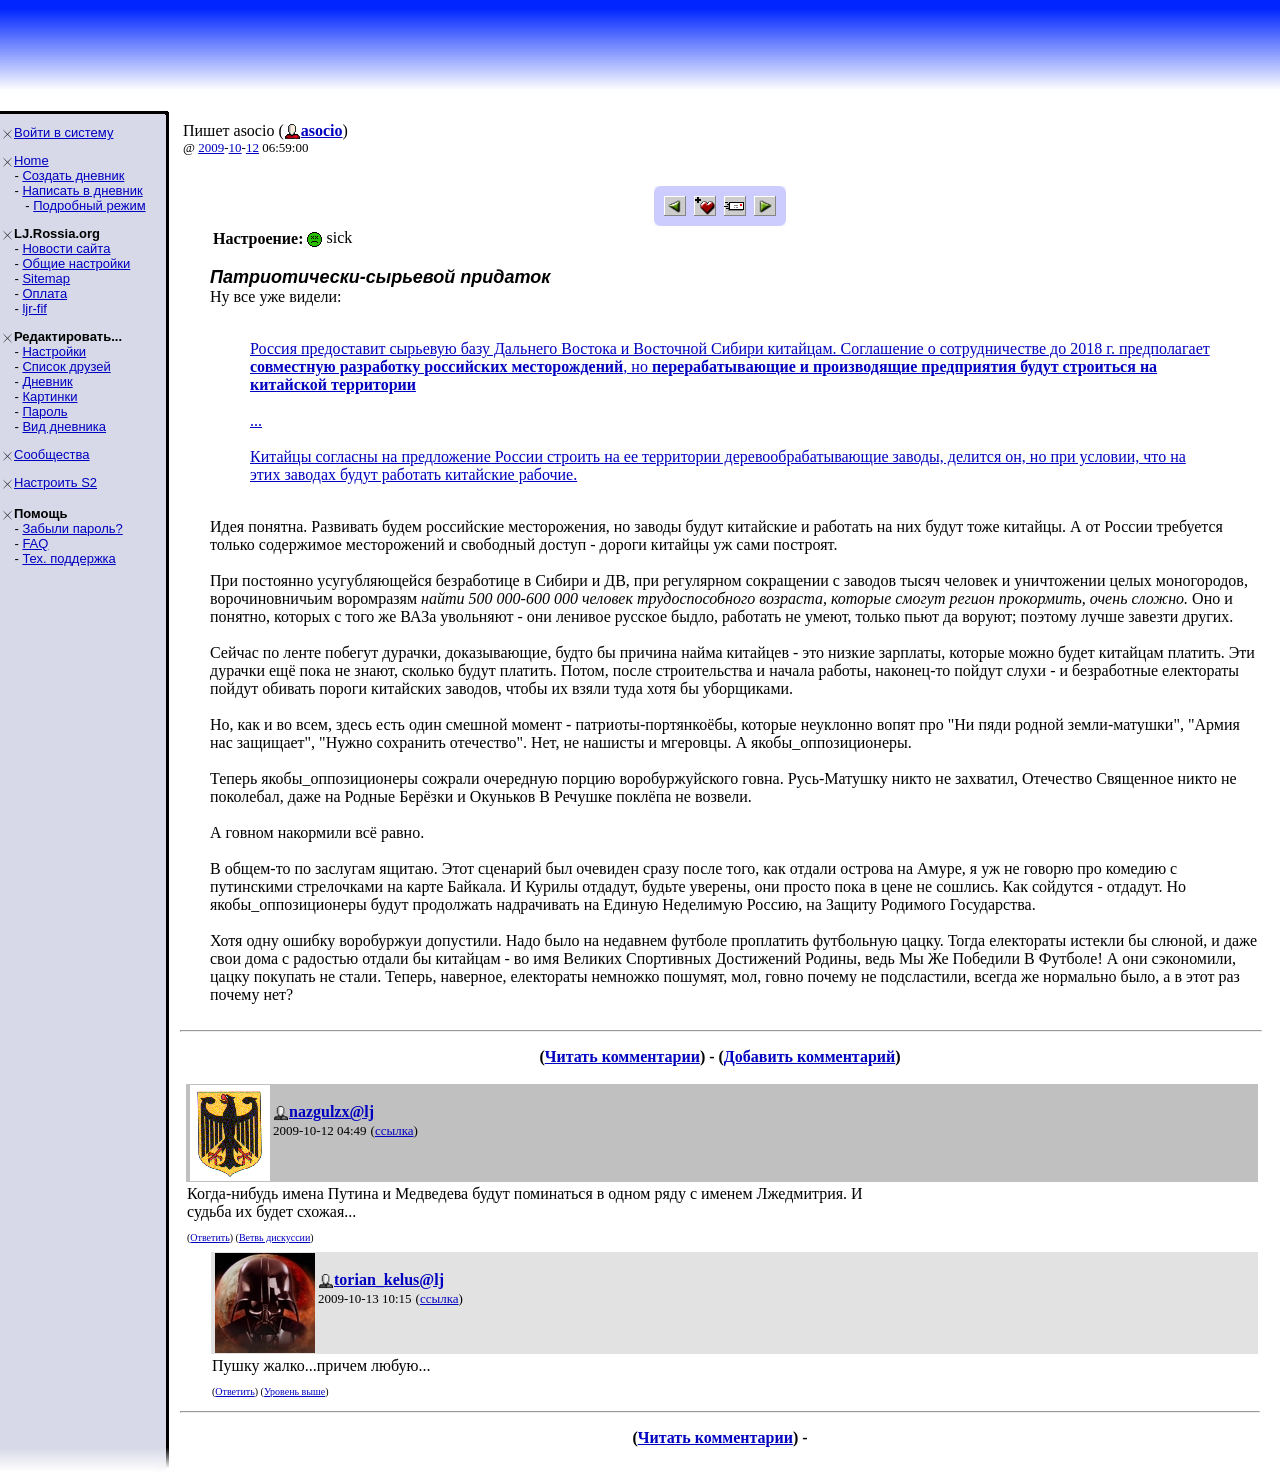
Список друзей (66, 366)
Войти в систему (63, 132)
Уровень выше (294, 1391)
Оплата (44, 293)
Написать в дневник (82, 190)
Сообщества (52, 454)
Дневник (47, 381)
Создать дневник (73, 175)
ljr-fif (34, 308)
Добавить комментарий (809, 1056)
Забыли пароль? (72, 528)
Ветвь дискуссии (274, 1237)
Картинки (49, 396)
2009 (211, 147)
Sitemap (46, 278)
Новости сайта (66, 248)
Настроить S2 (55, 482)
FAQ (35, 543)
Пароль (44, 411)
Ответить (209, 1237)
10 (235, 147)
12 (252, 147)
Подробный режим (89, 205)
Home (31, 160)
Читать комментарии (622, 1056)
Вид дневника (64, 426)
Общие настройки (76, 263)
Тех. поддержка (68, 558)
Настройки (54, 351)
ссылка (394, 1130)
